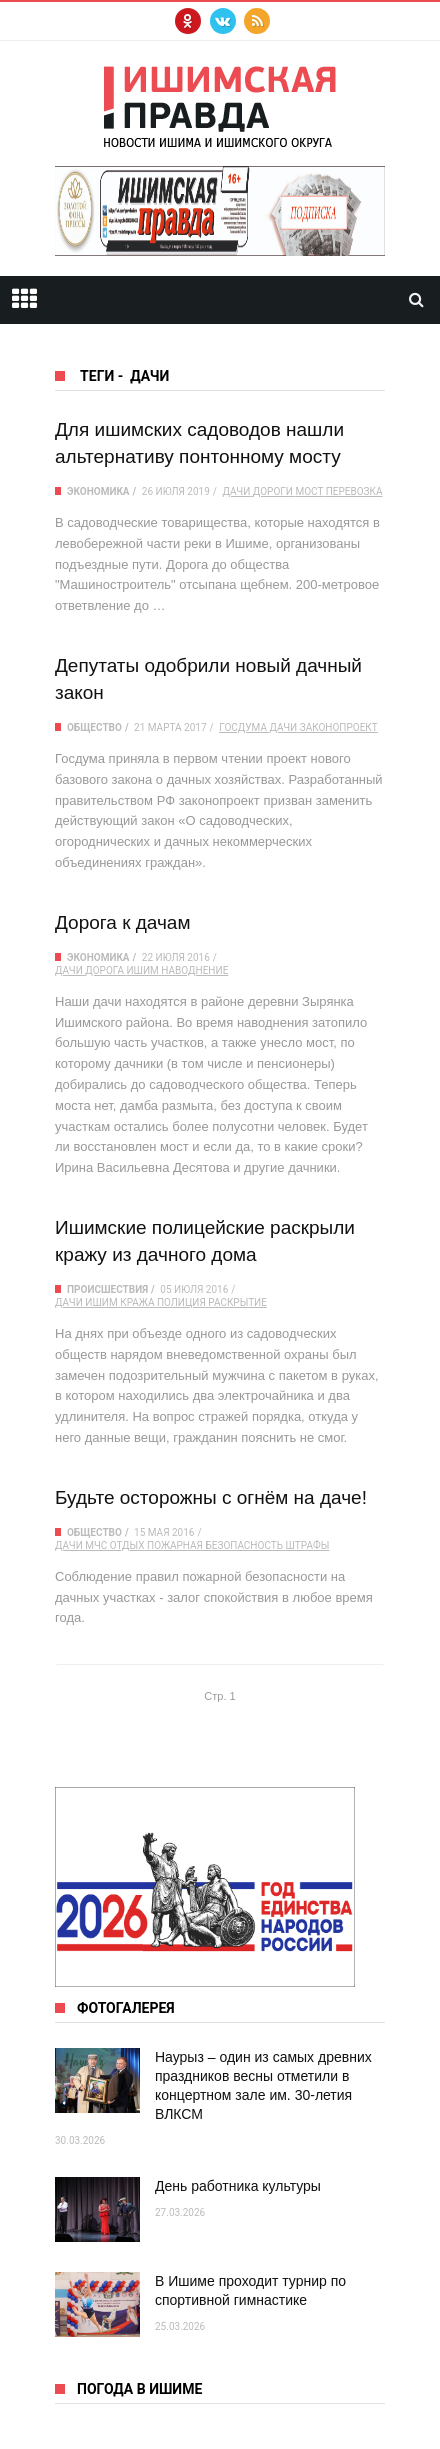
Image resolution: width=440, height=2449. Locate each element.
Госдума (243, 727)
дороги (273, 491)
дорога (104, 970)
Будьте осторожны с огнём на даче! (211, 1497)
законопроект (339, 727)
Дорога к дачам (123, 922)
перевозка (354, 491)
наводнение (194, 970)
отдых (127, 1545)
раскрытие (237, 1302)
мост (309, 491)
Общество (94, 727)
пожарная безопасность (215, 1545)
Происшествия (107, 1289)
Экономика (98, 491)
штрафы (308, 1545)
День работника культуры (238, 2186)
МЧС (96, 1545)
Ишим (142, 970)
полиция (181, 1302)
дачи (236, 491)
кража (137, 1302)
